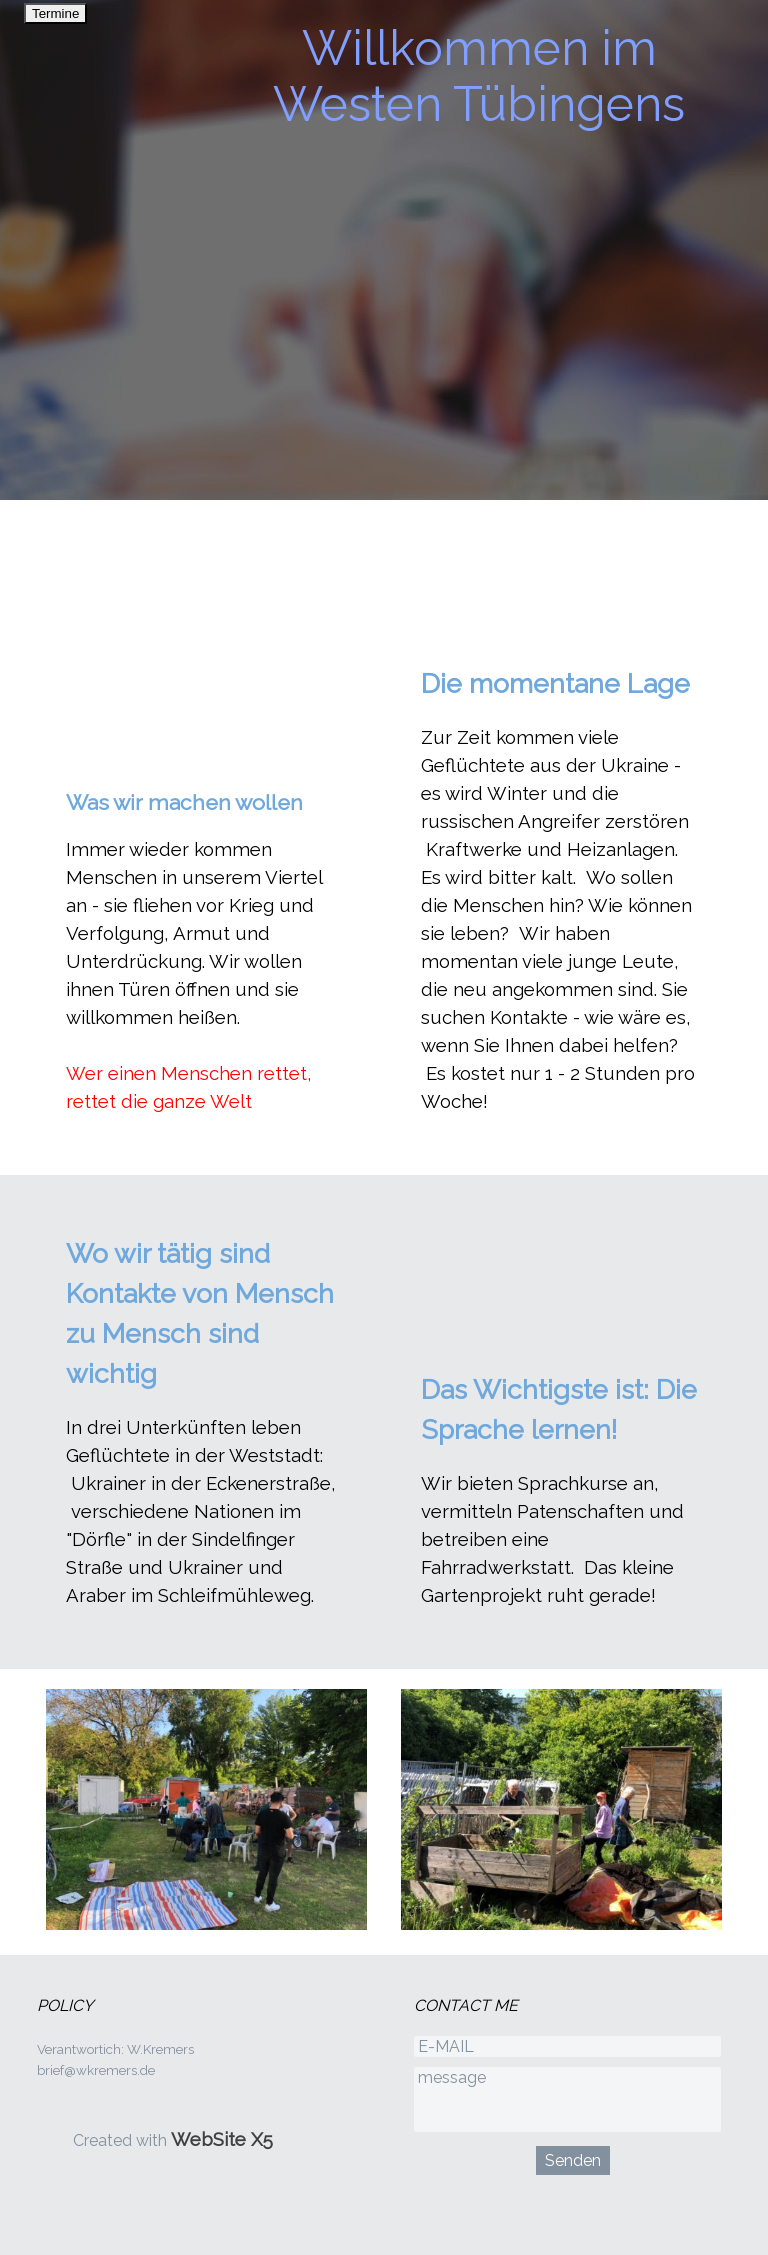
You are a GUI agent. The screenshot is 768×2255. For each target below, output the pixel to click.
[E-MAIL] (567, 2046)
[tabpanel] (206, 951)
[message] (567, 2099)
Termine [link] (55, 13)
